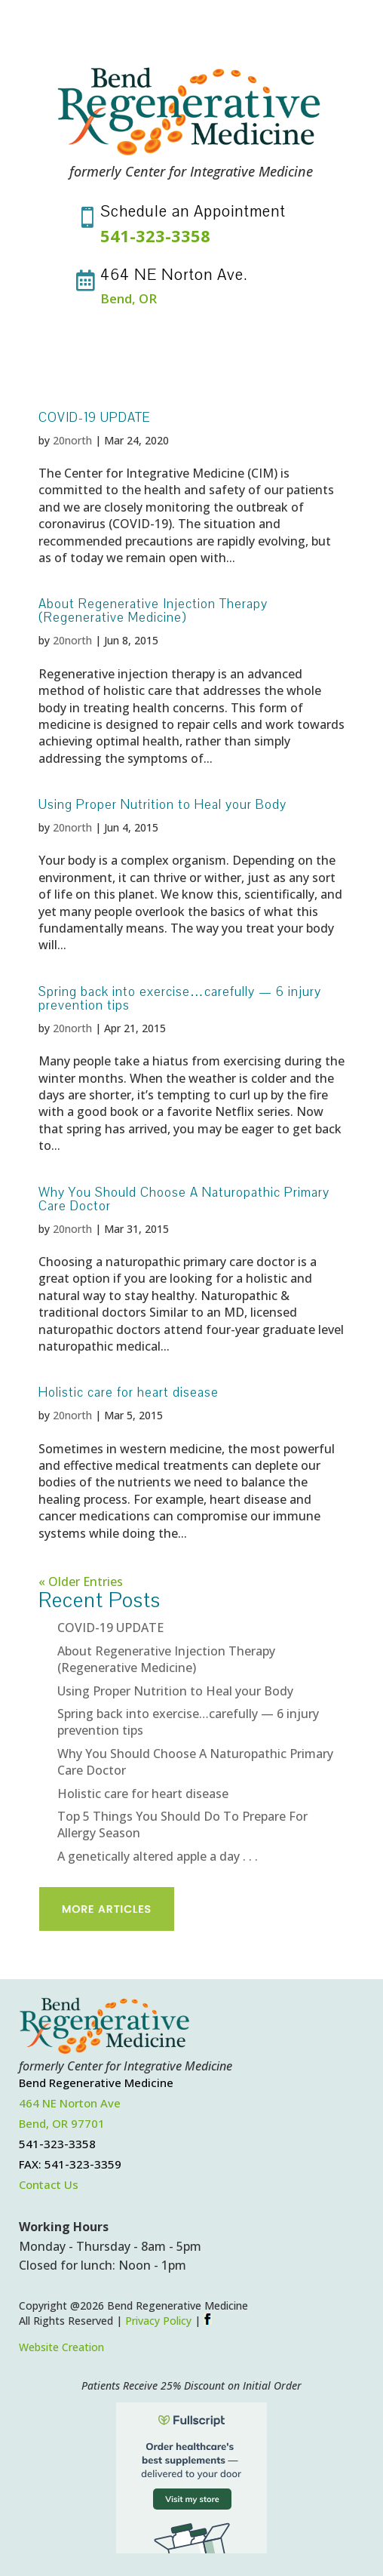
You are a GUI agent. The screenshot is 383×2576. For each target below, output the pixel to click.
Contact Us (48, 2184)
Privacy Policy (158, 2320)
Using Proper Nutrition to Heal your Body (162, 804)
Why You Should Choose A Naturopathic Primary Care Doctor (183, 1199)
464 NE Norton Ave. (174, 274)
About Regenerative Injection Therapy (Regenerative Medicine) (153, 610)
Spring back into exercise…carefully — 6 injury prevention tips (179, 998)
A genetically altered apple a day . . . (157, 1856)
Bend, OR (128, 298)
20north (72, 440)
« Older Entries (80, 1581)
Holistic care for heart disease (128, 1392)
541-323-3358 (155, 235)
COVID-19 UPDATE (94, 417)
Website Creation (61, 2347)
